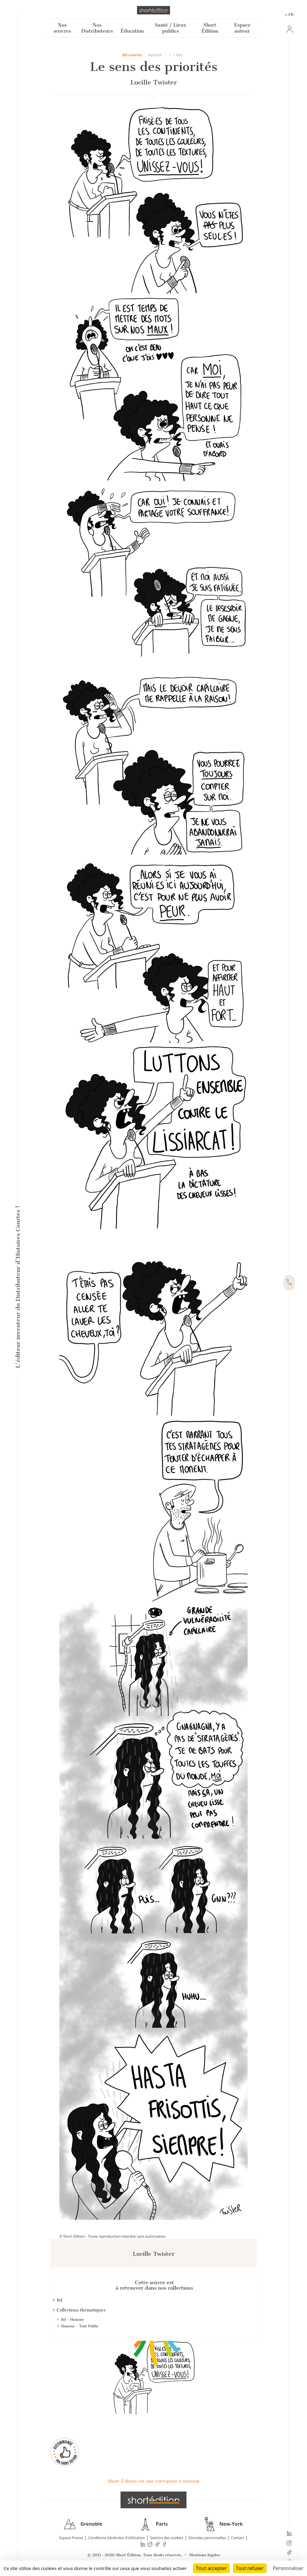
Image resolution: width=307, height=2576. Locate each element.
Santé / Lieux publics (170, 28)
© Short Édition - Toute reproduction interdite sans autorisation (112, 2236)
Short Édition (209, 28)
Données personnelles (207, 2537)
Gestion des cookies (166, 2537)
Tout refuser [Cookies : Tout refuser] (250, 2568)
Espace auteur (242, 28)
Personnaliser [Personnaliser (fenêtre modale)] (288, 2568)
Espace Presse (71, 2537)
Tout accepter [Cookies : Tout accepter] (211, 2568)
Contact (237, 2537)
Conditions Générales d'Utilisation (116, 2537)
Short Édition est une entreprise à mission (153, 2481)
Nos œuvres (62, 28)
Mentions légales (204, 2555)
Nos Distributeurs (97, 28)
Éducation (132, 31)
